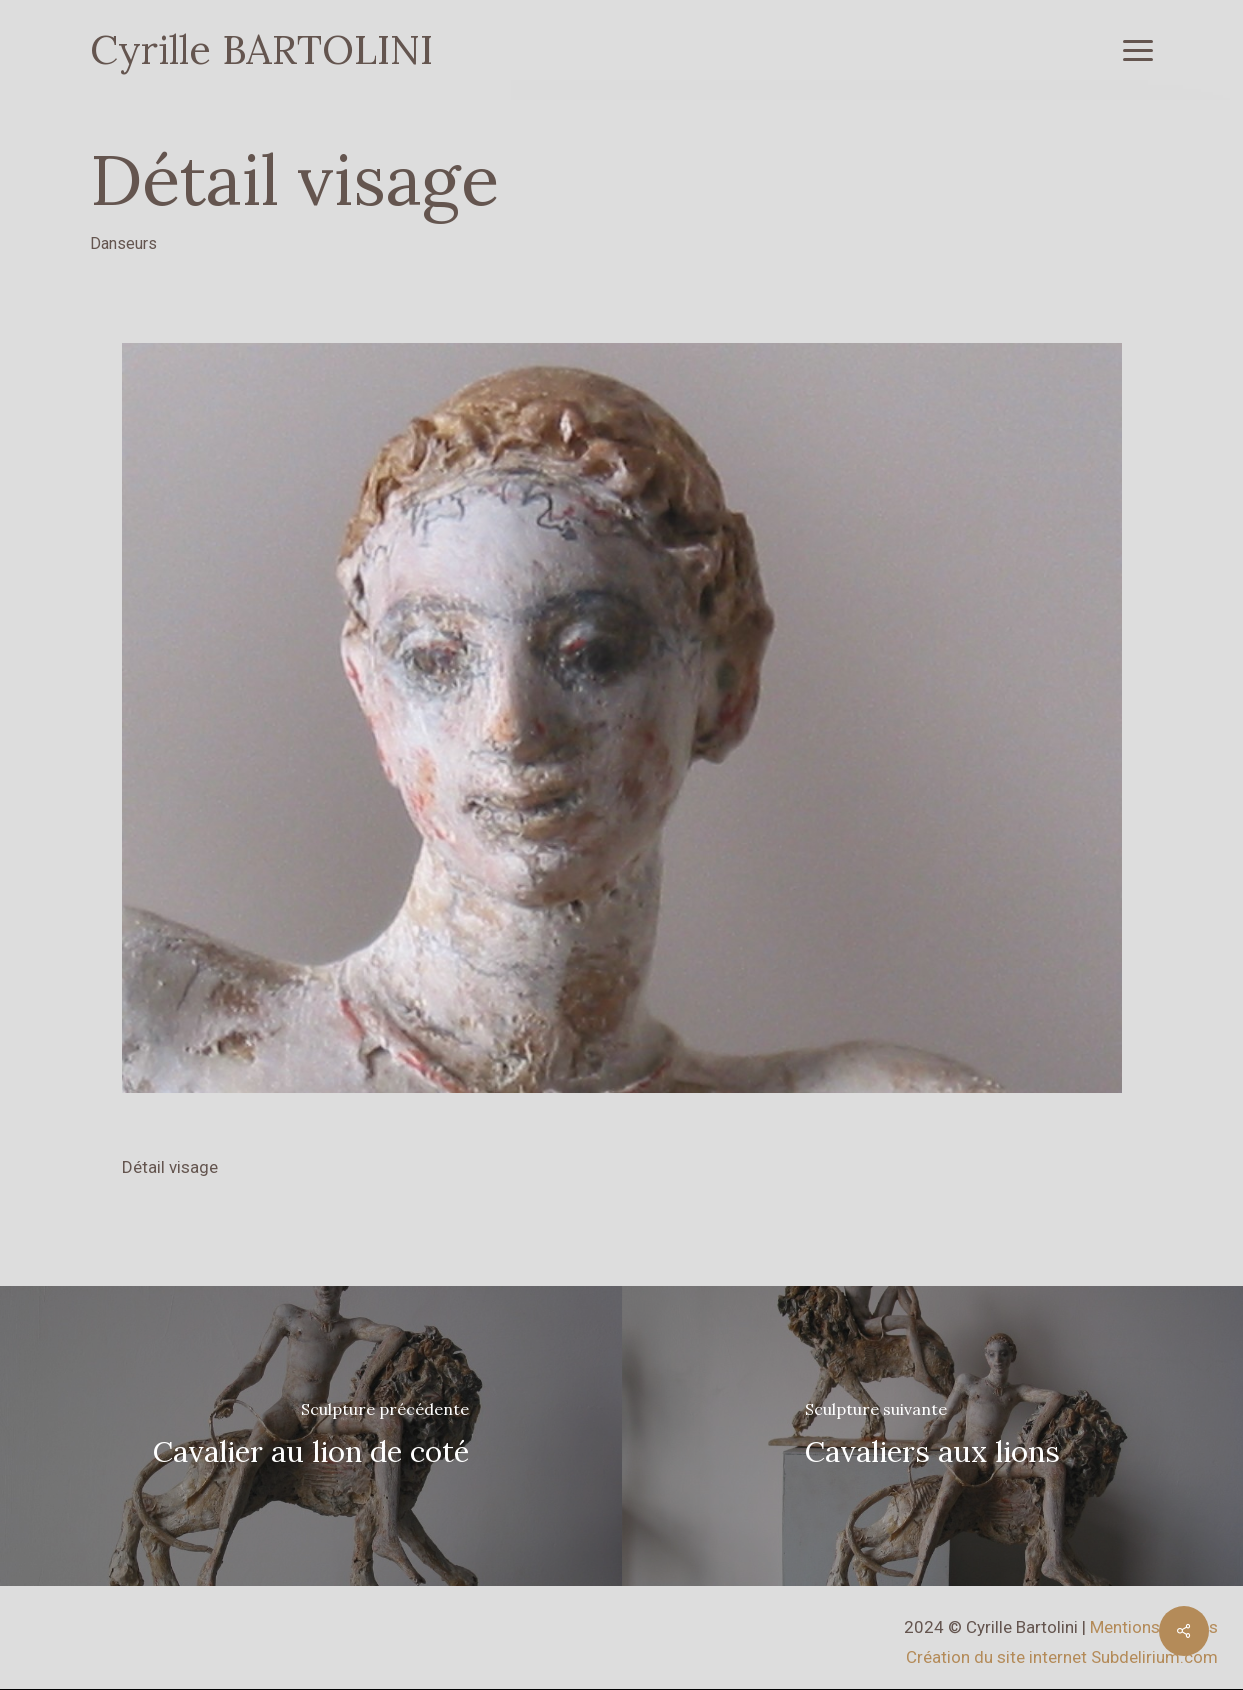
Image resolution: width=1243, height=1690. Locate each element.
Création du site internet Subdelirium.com (1062, 1657)
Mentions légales (1154, 1627)
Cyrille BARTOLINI (261, 50)
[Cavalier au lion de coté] (311, 1436)
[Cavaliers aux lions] (933, 1436)
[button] (1138, 50)
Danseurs (123, 243)
